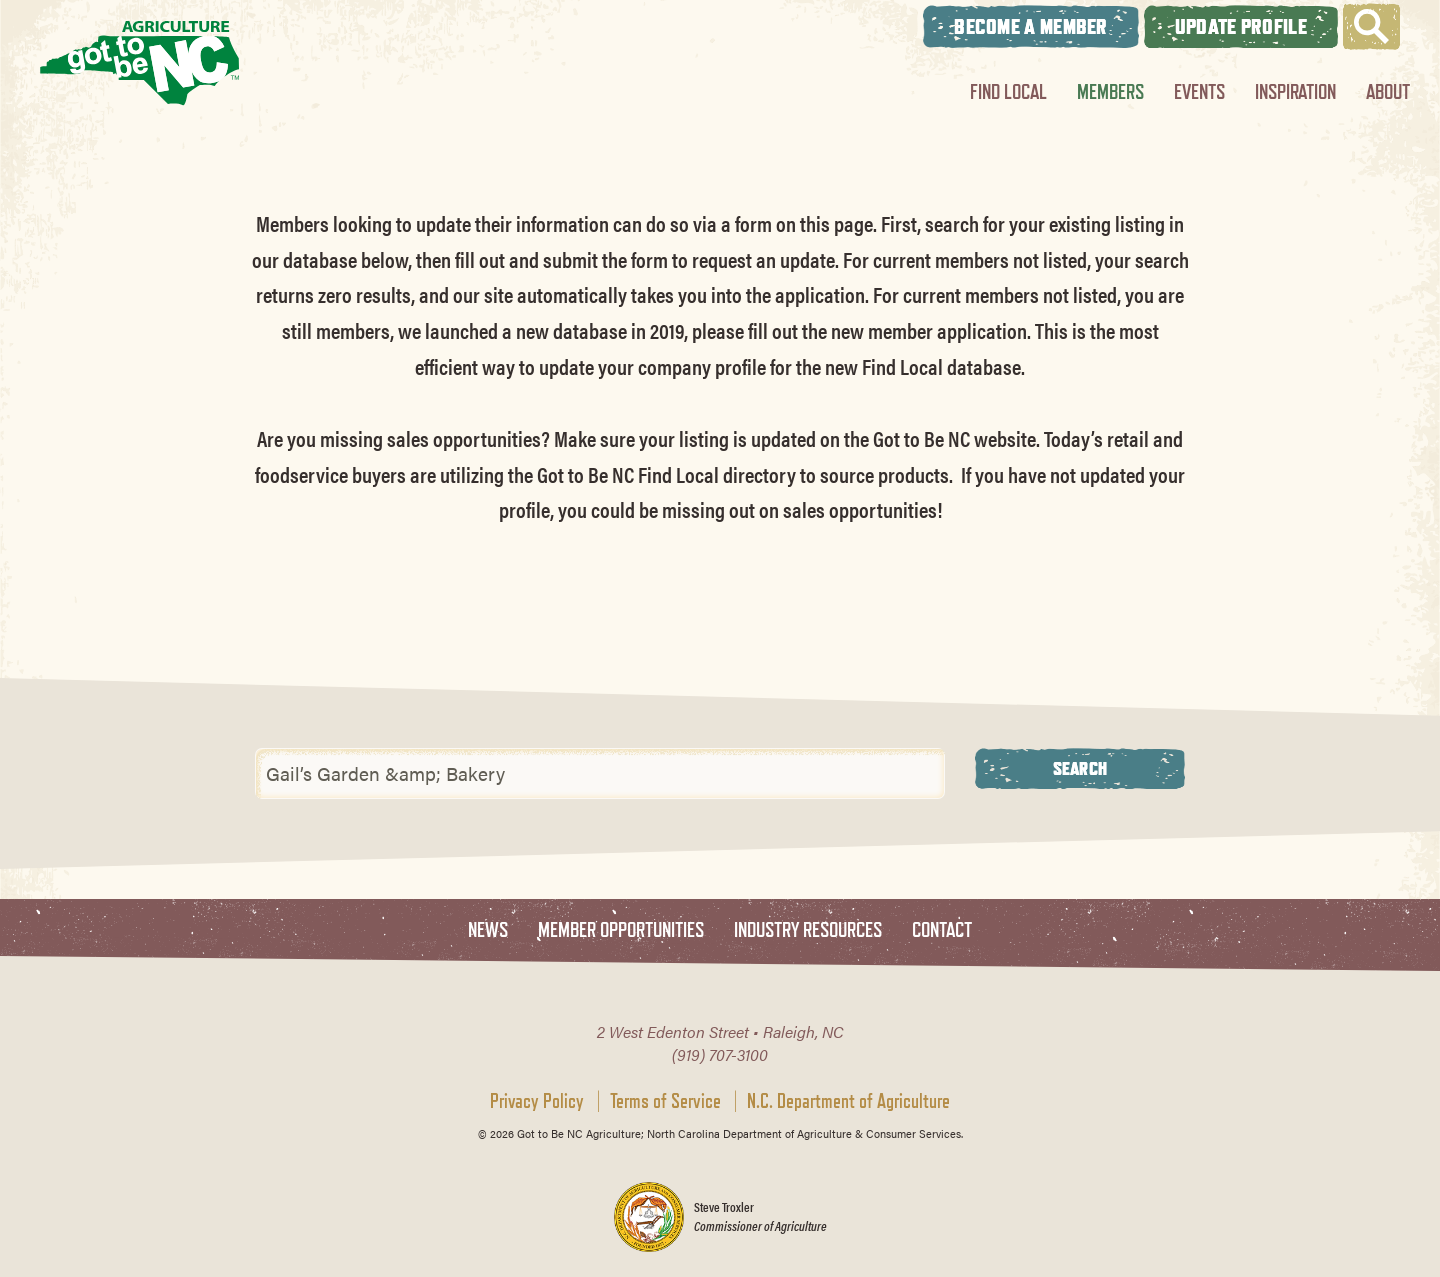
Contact (942, 930)
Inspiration (1295, 91)
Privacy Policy (537, 1101)
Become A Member (1031, 26)
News (488, 930)
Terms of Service (665, 1101)
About (1388, 91)
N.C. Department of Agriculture (848, 1101)
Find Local (1008, 91)
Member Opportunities (621, 930)
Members (1110, 91)
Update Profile (1241, 26)
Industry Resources (808, 930)
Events (1199, 91)
